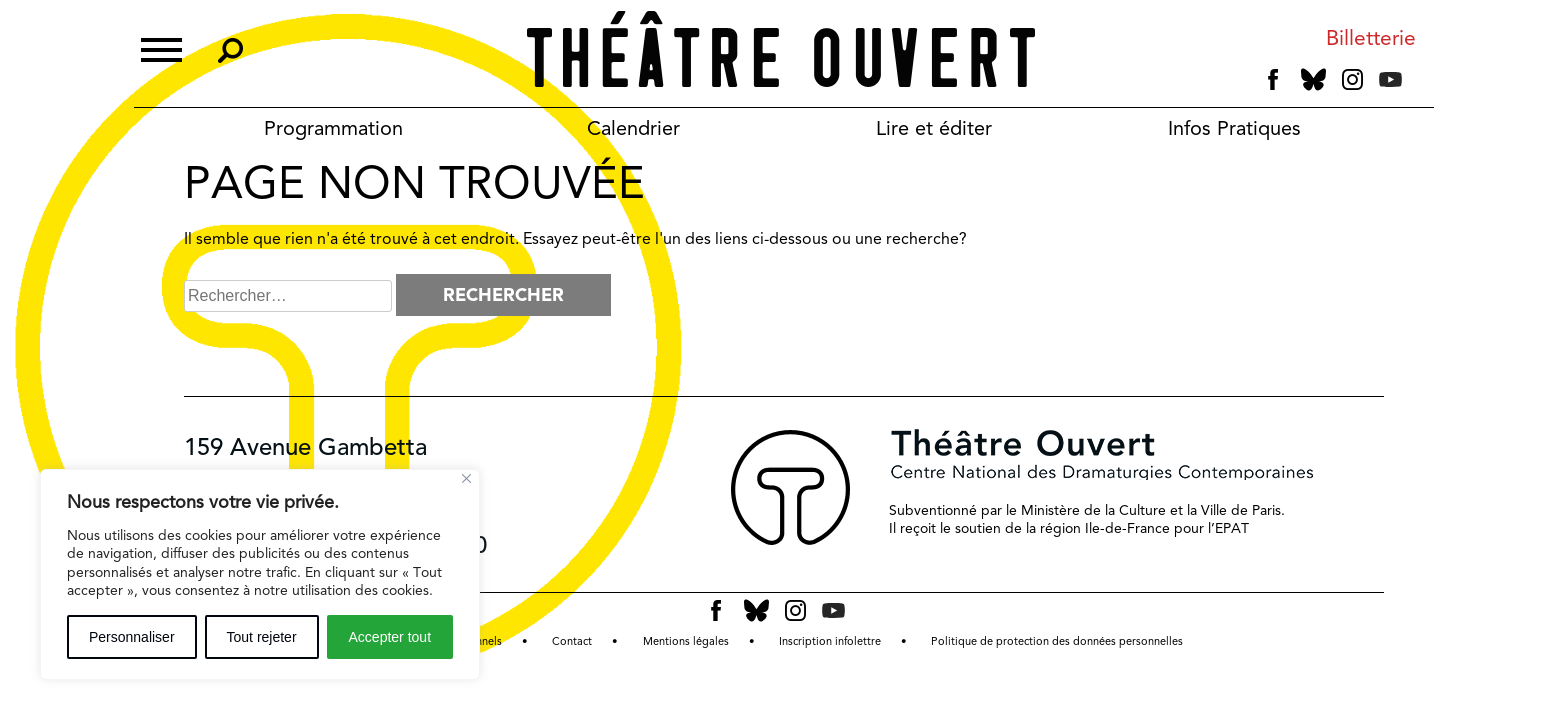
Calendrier (633, 128)
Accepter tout (390, 637)
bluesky (1313, 79)
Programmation (333, 128)
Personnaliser (132, 637)
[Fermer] (466, 478)
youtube (1390, 79)
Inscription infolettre (830, 641)
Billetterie (1371, 38)
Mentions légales (686, 641)
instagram (1352, 80)
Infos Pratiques (1234, 128)
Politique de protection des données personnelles (1057, 641)
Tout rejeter (262, 637)
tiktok (1419, 84)
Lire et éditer (934, 128)
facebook (1273, 80)
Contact (572, 641)
